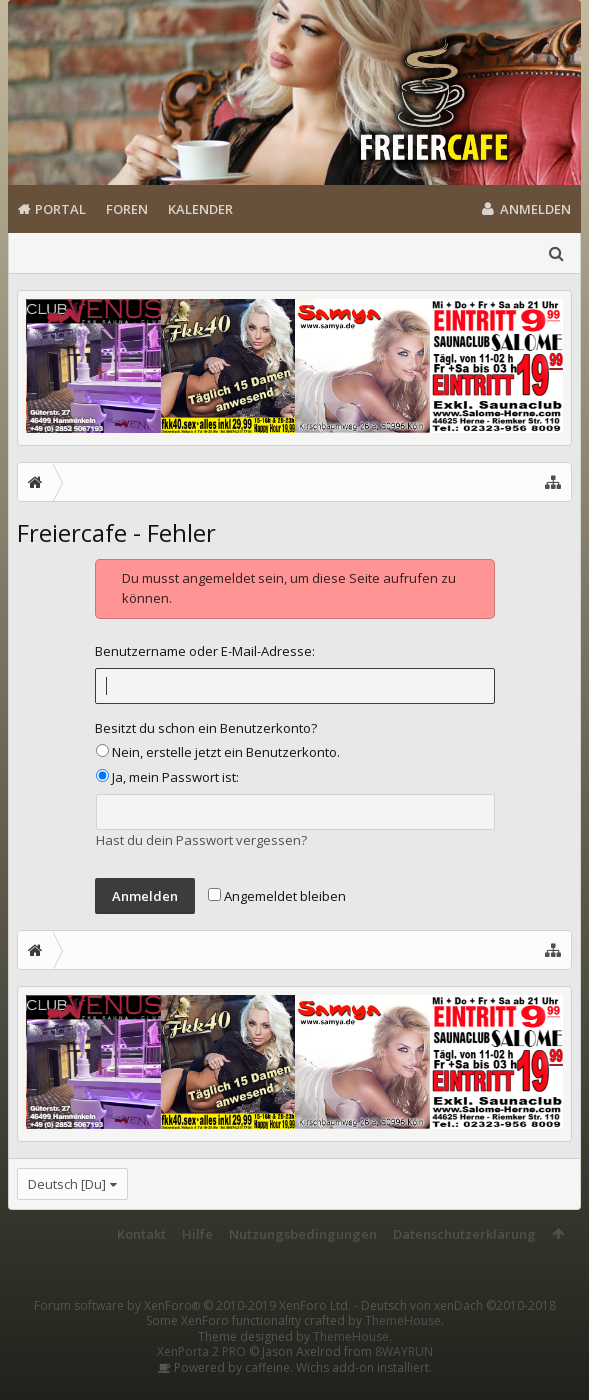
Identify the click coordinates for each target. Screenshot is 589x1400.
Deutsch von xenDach (458, 1290)
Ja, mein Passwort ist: (167, 777)
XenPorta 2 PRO (201, 1336)
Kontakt (141, 1234)
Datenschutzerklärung (464, 1234)
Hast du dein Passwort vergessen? (201, 840)
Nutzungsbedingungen (303, 1234)
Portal (60, 209)
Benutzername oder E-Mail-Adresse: (205, 651)
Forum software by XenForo (192, 1290)
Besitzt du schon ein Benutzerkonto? (206, 728)
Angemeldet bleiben (277, 896)
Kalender (200, 209)
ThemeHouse (403, 1305)
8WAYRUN (404, 1336)
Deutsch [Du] (67, 1184)
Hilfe (197, 1234)
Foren (127, 209)
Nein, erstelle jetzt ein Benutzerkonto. (218, 752)
